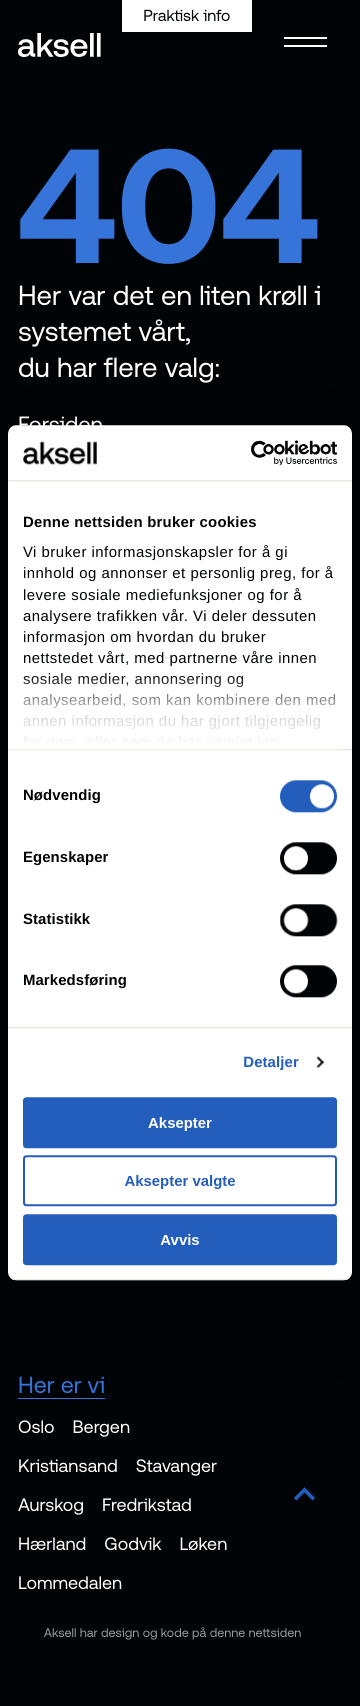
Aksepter (180, 1122)
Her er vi (61, 1384)
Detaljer (271, 1062)
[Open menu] (300, 40)
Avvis (179, 1239)
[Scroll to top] (304, 1495)
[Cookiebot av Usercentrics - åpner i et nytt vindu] (255, 452)
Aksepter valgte (179, 1181)
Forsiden (60, 424)
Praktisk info (186, 16)
